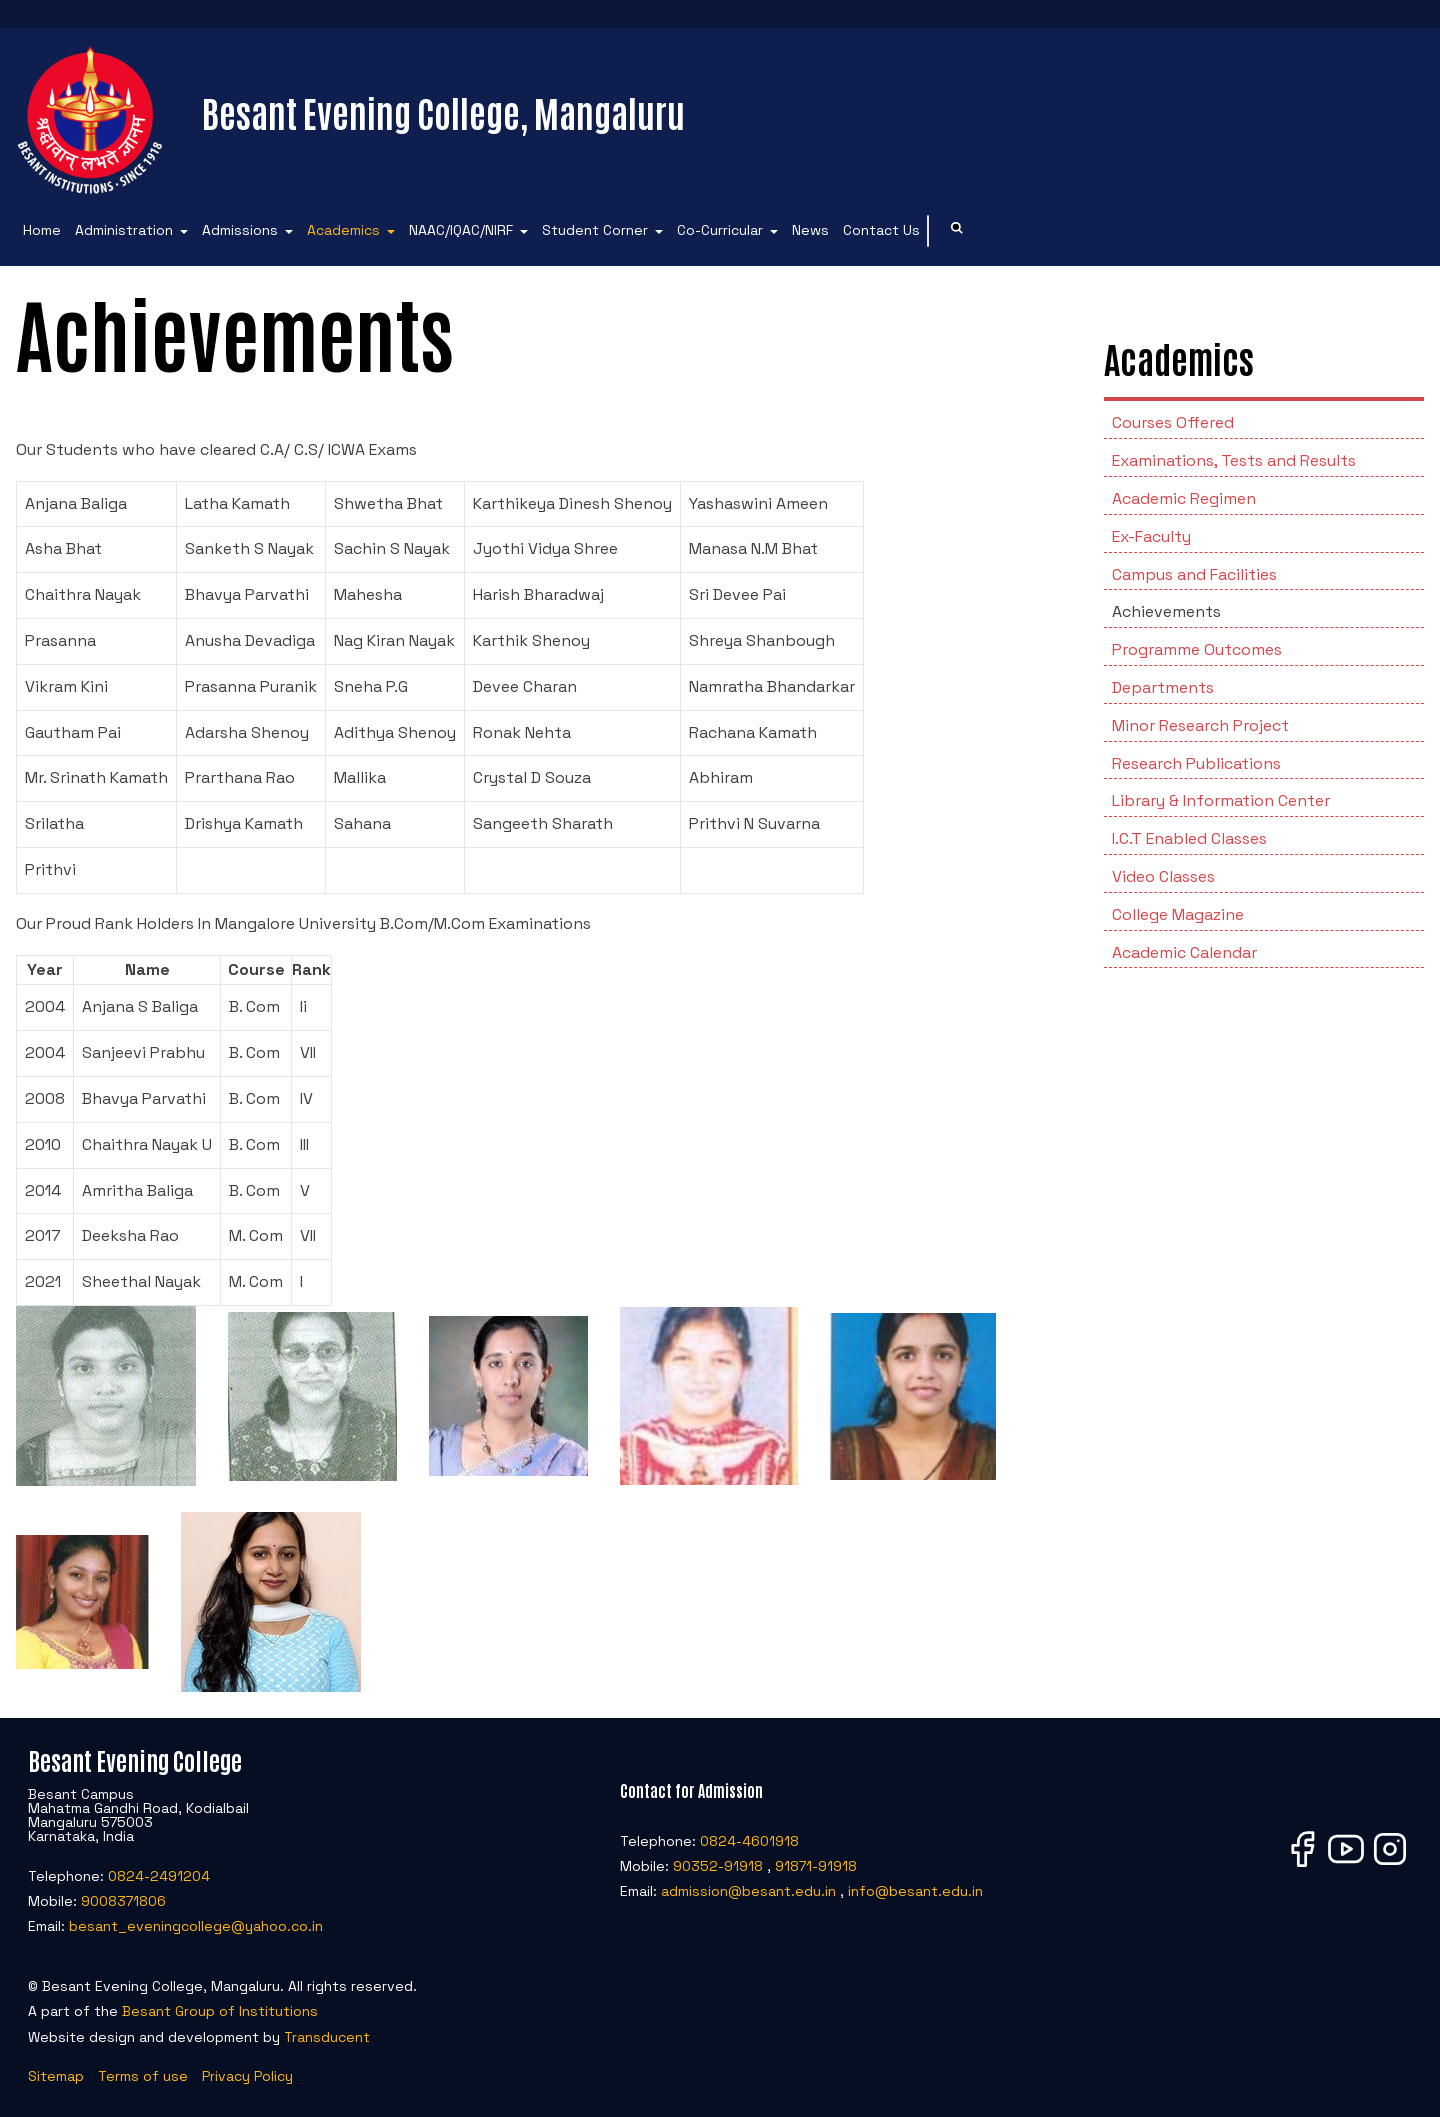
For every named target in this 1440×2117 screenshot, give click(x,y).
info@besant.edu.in (915, 1891)
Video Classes (1163, 876)
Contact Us (881, 230)
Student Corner (595, 230)
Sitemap (56, 2076)
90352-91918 (718, 1866)
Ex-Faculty (1151, 536)
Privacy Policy (247, 2076)
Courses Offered (1173, 422)
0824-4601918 (749, 1841)
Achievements (1166, 611)
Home (42, 230)
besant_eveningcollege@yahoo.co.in (196, 1926)
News (810, 230)
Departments (1163, 687)
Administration (124, 230)
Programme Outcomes (1197, 649)
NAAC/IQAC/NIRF (461, 230)
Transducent (327, 2037)
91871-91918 (816, 1866)
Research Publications (1196, 763)
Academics (343, 230)
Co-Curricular (720, 230)
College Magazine (1178, 914)
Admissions (240, 230)
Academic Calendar (1184, 952)
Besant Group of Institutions (220, 2011)
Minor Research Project (1200, 725)
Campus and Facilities (1194, 574)
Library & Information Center (1221, 800)
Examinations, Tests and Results (1234, 460)
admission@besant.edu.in (748, 1891)
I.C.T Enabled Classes (1189, 838)
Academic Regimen (1184, 498)
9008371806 (123, 1901)
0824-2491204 (159, 1876)
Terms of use (143, 2076)
